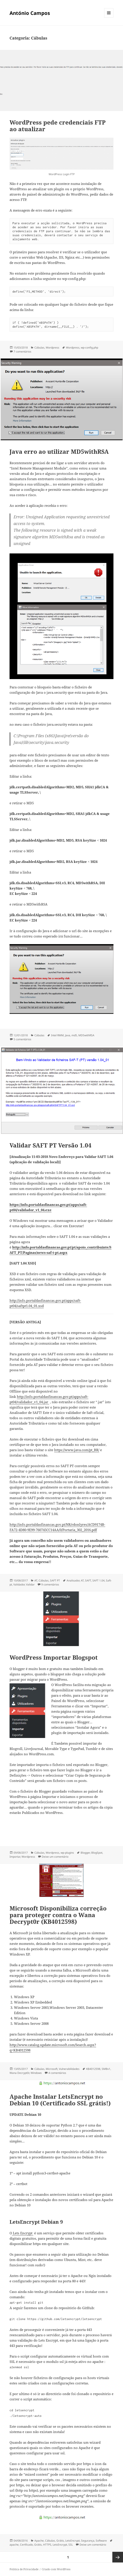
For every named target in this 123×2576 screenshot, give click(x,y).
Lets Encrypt (22, 2233)
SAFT (88, 1580)
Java (67, 1035)
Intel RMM (57, 1035)
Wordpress (52, 347)
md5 (74, 1035)
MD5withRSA (86, 1035)
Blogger (85, 1853)
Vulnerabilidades (69, 2069)
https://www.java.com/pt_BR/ (76, 1450)
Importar (15, 1857)
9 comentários (50, 1584)
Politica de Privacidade (24, 2569)
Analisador (73, 1580)
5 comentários (22, 1039)
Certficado (26, 2544)
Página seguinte (117, 2557)
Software (101, 2540)
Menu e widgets (108, 17)
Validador (19, 1584)
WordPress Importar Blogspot (54, 1657)
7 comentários (22, 351)
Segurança (87, 2540)
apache (14, 2544)
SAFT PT (55, 1580)
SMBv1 (106, 2069)
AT (35, 1580)
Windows (36, 2073)
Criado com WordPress (56, 2569)
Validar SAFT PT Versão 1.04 (50, 1145)
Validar (30, 1584)
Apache (39, 2540)
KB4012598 (93, 2069)
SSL (70, 2544)
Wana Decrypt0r (19, 2073)
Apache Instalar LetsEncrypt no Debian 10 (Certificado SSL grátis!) (60, 2100)
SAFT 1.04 (98, 1580)
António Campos (30, 13)
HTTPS (47, 2544)
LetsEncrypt (72, 2540)
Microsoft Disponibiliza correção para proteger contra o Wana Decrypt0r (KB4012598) (58, 1915)
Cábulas (39, 347)
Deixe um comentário (55, 1857)
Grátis (60, 2540)
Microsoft (52, 2069)
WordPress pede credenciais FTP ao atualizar (58, 125)
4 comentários (57, 2073)
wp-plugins (67, 1853)
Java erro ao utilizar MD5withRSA (59, 452)
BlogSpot (96, 1853)
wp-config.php (89, 347)
